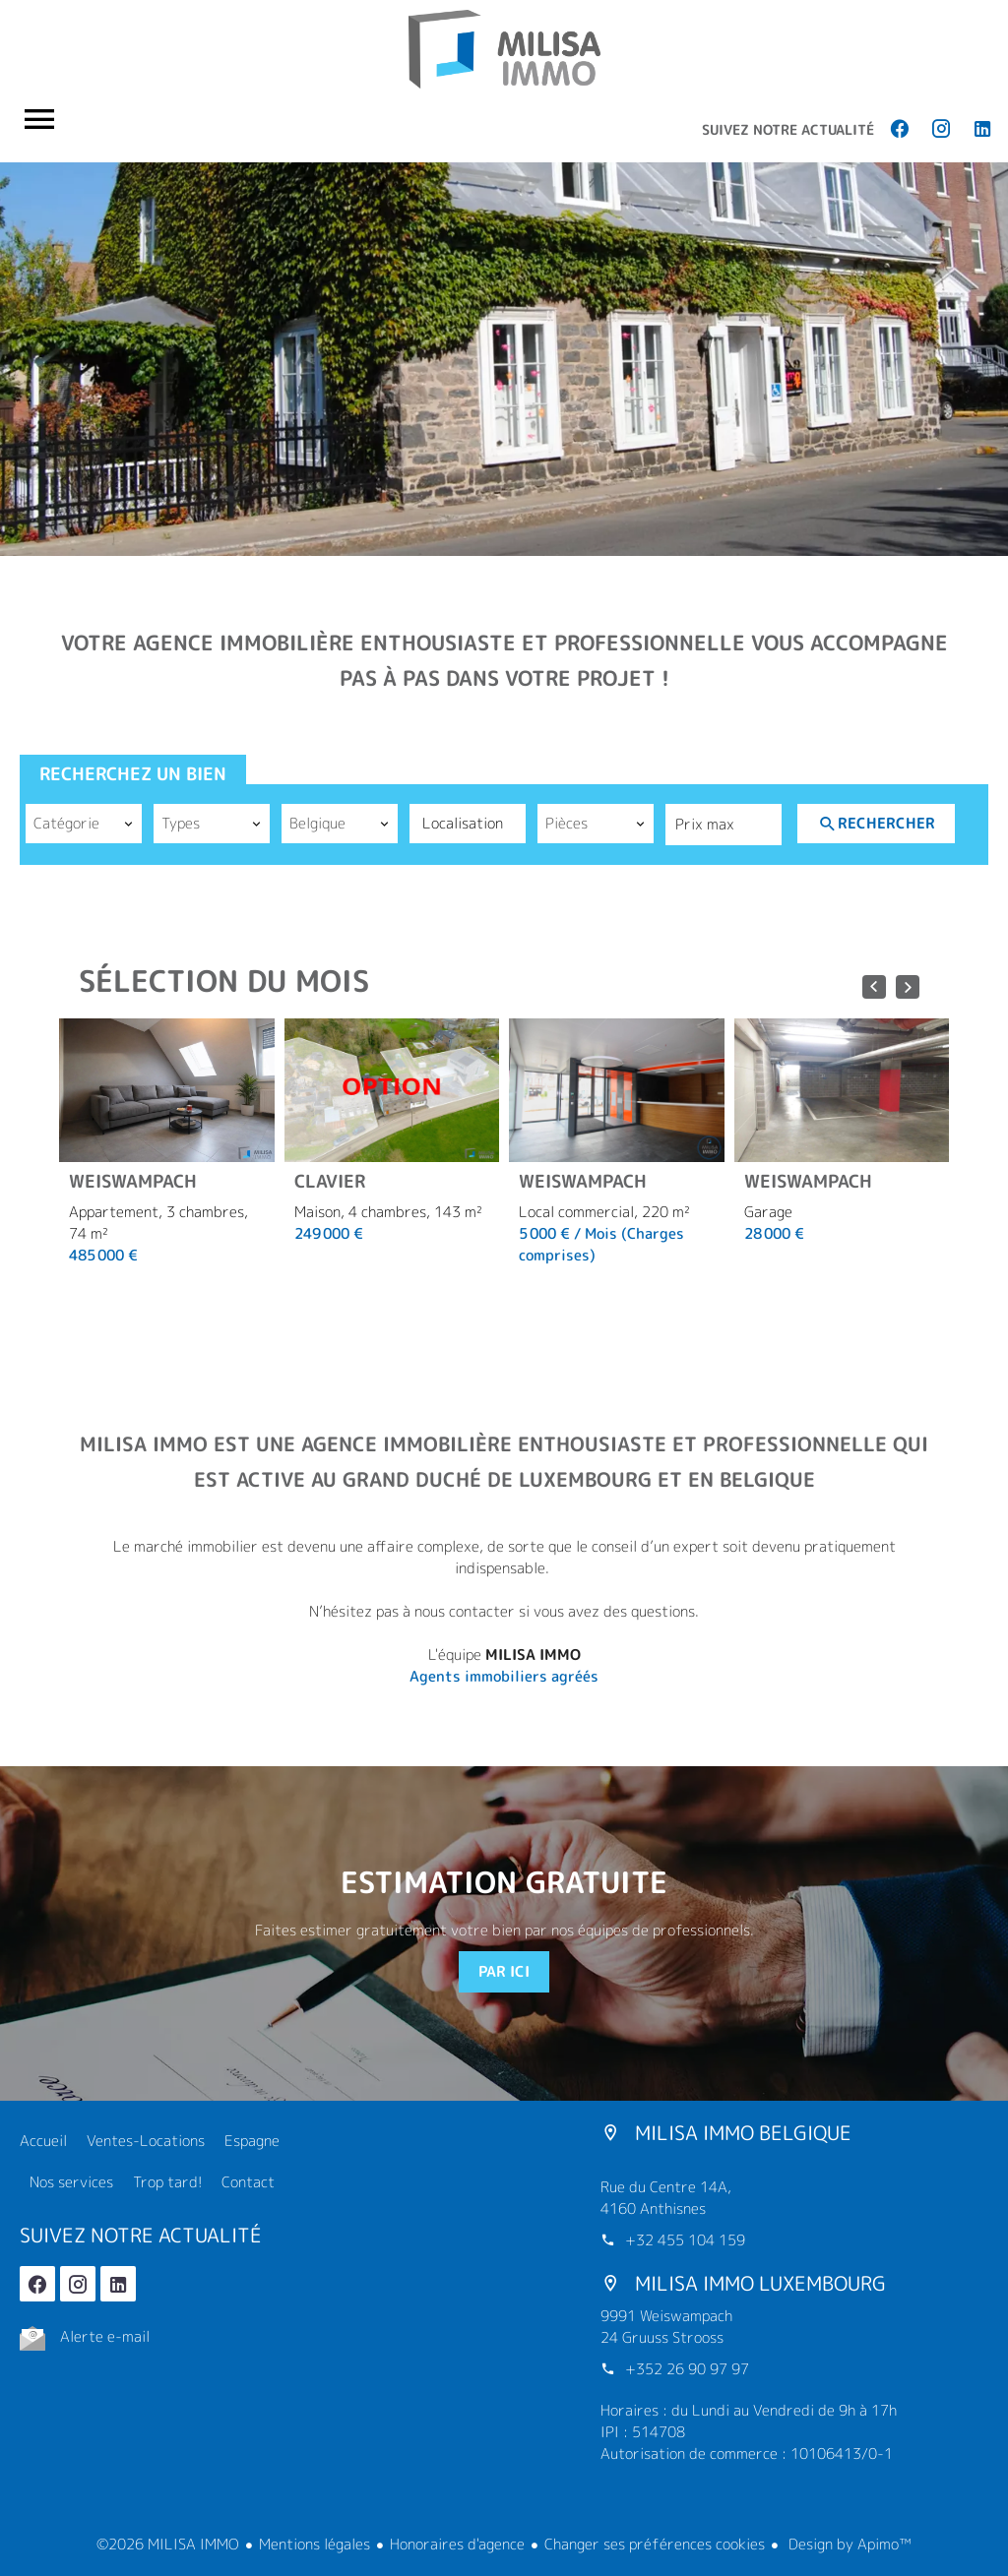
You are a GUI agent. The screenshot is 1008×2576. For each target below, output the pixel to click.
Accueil (504, 49)
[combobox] (84, 823)
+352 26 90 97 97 (687, 2369)
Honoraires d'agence (457, 2544)
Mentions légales (314, 2544)
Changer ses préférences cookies (654, 2544)
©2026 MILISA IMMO (167, 2544)
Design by (848, 2544)
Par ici (504, 1971)
